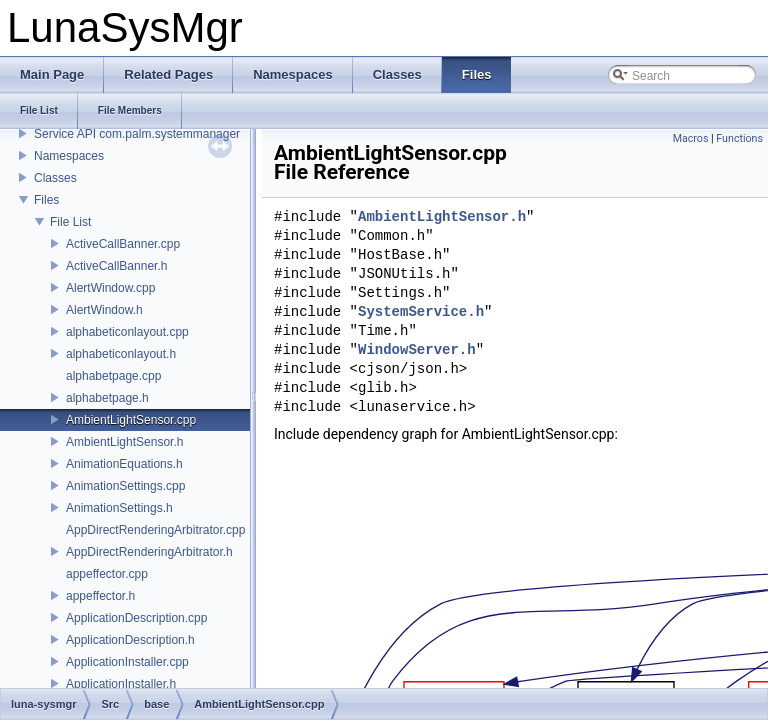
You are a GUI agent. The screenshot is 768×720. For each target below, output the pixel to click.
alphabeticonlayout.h (121, 354)
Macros (691, 138)
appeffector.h (100, 596)
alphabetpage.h (107, 398)
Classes (55, 178)
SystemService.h (421, 312)
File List (70, 222)
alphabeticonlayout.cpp (127, 332)
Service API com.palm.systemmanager (137, 134)
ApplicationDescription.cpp (136, 618)
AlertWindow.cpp (110, 288)
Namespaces (69, 156)
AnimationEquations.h (124, 464)
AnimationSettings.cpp (125, 486)
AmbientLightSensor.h (124, 442)
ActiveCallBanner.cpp (123, 244)
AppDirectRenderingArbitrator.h (149, 552)
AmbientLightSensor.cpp (131, 420)
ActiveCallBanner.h (116, 266)
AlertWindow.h (104, 310)
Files (46, 200)
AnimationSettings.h (119, 508)
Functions (739, 138)
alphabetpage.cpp (113, 376)
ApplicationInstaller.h (121, 684)
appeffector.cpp (107, 574)
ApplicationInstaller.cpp (127, 662)
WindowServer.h (417, 350)
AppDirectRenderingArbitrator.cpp (155, 530)
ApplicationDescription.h (130, 640)
